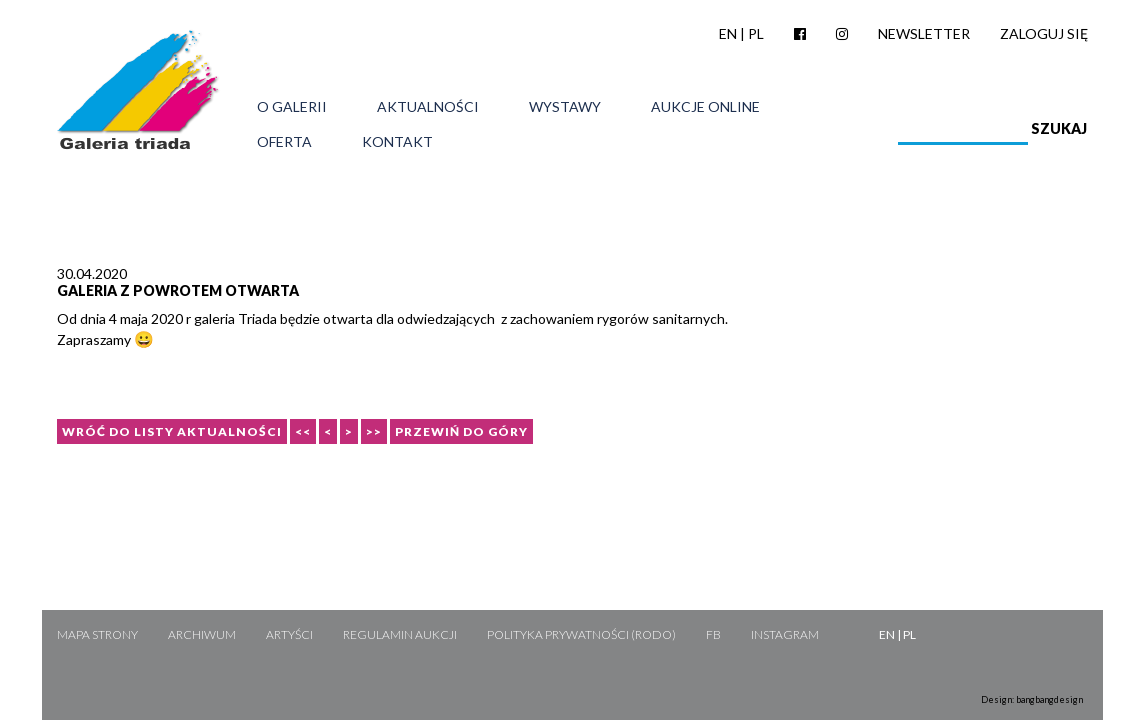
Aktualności (428, 107)
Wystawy (565, 107)
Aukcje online (705, 107)
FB (713, 634)
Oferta (284, 142)
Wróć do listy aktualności (172, 431)
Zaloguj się (1044, 33)
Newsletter (924, 33)
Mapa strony (97, 634)
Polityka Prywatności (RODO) (581, 634)
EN (728, 33)
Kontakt (397, 142)
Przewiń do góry (461, 431)
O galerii (292, 107)
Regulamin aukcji (400, 634)
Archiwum (202, 634)
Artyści (289, 634)
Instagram (785, 634)
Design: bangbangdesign (1032, 699)
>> (374, 431)
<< (303, 431)
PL (756, 33)
